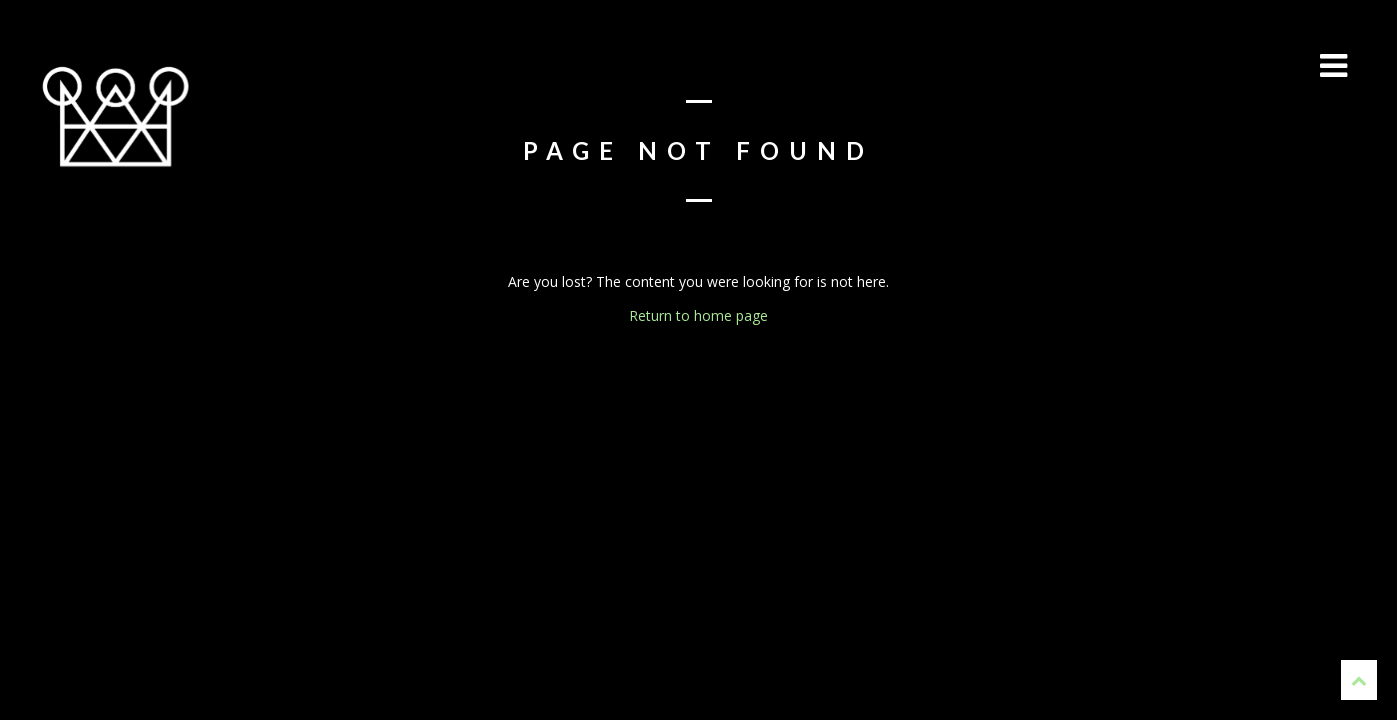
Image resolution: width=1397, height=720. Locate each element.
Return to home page (698, 315)
